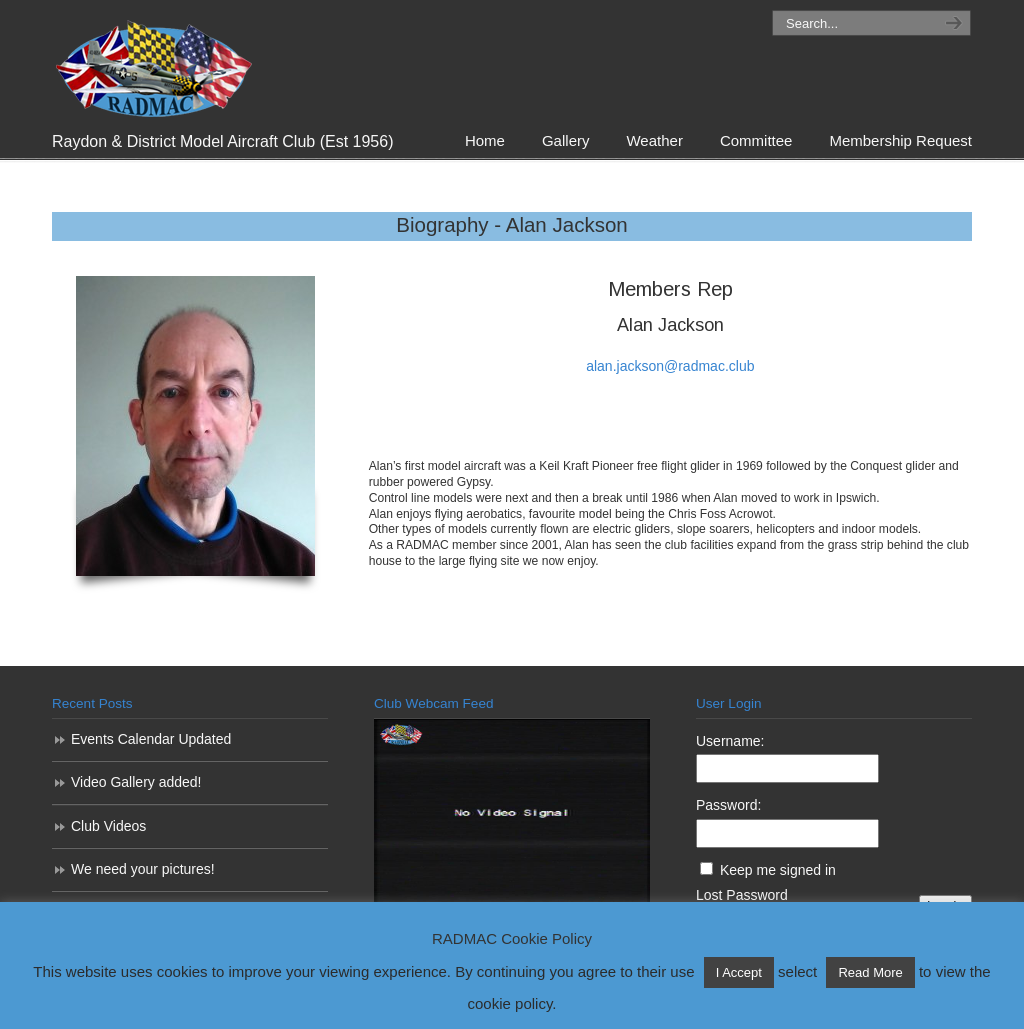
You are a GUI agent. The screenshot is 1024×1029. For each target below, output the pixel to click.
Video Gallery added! (136, 782)
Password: (728, 805)
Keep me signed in (778, 870)
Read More (870, 972)
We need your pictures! (143, 869)
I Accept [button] (739, 972)
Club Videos (108, 826)
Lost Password (742, 895)
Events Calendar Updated (151, 739)
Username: (730, 741)
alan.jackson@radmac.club (670, 366)
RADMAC (152, 63)
